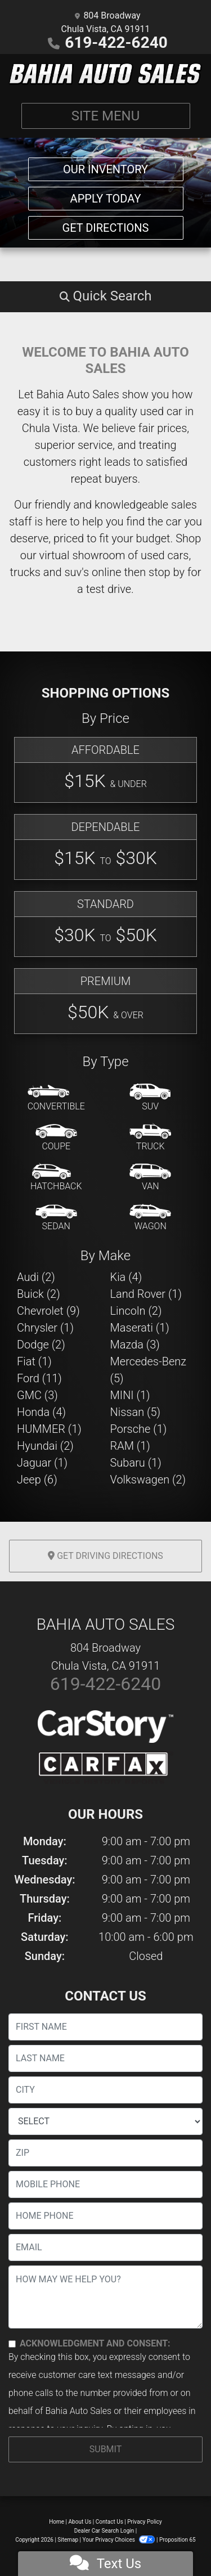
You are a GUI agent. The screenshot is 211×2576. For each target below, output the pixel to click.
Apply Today (105, 198)
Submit (105, 2449)
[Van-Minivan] (150, 1178)
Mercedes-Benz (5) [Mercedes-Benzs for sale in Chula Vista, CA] (148, 1370)
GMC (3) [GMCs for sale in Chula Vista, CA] (37, 1395)
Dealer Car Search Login (104, 2531)
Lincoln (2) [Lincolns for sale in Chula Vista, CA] (136, 1311)
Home (56, 2522)
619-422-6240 (116, 42)
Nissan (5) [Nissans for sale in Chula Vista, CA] (135, 1412)
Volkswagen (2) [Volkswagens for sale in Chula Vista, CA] (148, 1479)
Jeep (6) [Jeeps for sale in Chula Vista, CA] (37, 1479)
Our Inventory (105, 169)
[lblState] (105, 2121)
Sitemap (67, 2540)
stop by (167, 572)
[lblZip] (105, 2152)
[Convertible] (56, 1098)
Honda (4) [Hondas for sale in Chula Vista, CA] (41, 1412)
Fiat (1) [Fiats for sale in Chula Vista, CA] (34, 1361)
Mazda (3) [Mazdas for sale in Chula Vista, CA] (135, 1344)
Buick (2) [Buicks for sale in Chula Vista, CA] (38, 1294)
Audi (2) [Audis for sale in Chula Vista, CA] (36, 1277)
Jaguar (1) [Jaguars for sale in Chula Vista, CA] (42, 1462)
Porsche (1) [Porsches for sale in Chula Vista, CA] (138, 1429)
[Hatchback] (56, 1178)
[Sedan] (56, 1218)
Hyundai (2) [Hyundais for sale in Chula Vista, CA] (45, 1446)
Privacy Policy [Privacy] (144, 2522)
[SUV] (150, 1098)
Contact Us (109, 2522)
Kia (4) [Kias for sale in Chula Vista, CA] (126, 1277)
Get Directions (105, 228)
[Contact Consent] (12, 2344)
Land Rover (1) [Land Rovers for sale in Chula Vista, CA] (146, 1294)
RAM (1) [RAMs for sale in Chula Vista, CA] (130, 1446)
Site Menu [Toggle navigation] (105, 116)
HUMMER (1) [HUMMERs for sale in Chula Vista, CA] (49, 1429)
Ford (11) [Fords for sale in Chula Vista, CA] (39, 1378)
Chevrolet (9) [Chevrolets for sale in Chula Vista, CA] (48, 1311)
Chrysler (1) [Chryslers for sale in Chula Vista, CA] (45, 1327)
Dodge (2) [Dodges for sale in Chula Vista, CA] (41, 1344)
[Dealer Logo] (105, 74)
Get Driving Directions (105, 1555)
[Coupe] (56, 1138)
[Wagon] (150, 1218)
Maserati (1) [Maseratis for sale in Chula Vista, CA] (139, 1327)
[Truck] (150, 1138)
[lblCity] (105, 2089)
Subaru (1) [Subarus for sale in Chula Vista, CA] (135, 1462)
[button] (105, 296)
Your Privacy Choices (119, 2540)
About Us (80, 2522)
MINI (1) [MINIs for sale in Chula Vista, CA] (130, 1395)
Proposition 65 (177, 2540)
